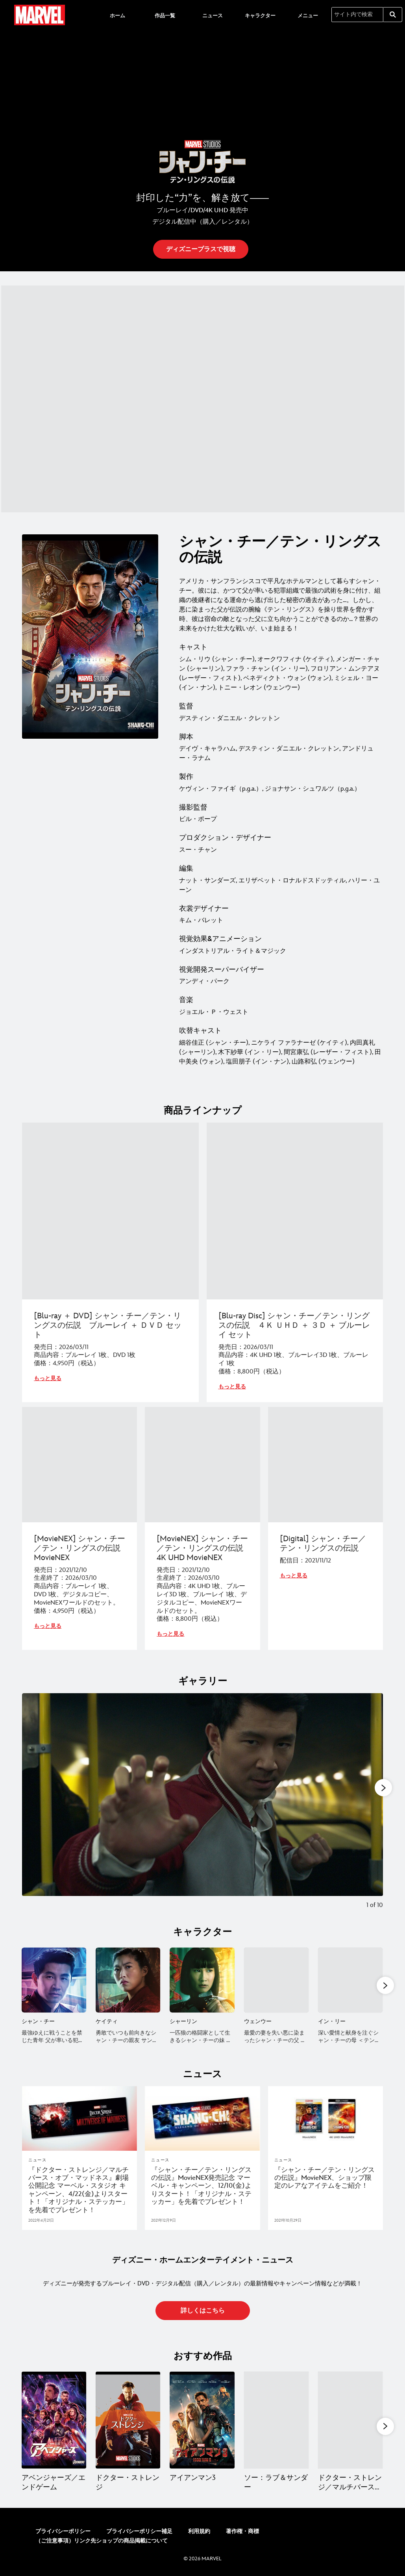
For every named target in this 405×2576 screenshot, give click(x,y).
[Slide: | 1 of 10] (202, 1806)
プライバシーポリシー (63, 2531)
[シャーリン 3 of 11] (202, 1980)
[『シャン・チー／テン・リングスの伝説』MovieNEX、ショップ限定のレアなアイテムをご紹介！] (325, 2178)
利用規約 (199, 2531)
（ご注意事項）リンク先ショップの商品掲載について (101, 2540)
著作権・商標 (242, 2531)
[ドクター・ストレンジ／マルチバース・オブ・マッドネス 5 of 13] (350, 2420)
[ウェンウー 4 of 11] (276, 1980)
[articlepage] (79, 2118)
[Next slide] (371, 1806)
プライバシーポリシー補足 (139, 2531)
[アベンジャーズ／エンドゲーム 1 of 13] (54, 2420)
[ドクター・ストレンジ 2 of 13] (128, 2420)
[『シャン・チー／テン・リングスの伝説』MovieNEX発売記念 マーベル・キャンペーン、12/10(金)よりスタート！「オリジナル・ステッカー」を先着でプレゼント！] (202, 2186)
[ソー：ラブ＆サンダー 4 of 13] (276, 2420)
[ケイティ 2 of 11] (128, 1980)
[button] (200, 249)
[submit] (392, 14)
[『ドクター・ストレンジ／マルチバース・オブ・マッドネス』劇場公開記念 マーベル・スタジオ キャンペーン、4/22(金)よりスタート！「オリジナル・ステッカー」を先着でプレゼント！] (79, 2190)
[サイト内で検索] (357, 14)
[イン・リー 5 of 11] (350, 1980)
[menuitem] (117, 15)
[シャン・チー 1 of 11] (54, 1980)
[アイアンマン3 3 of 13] (202, 2420)
